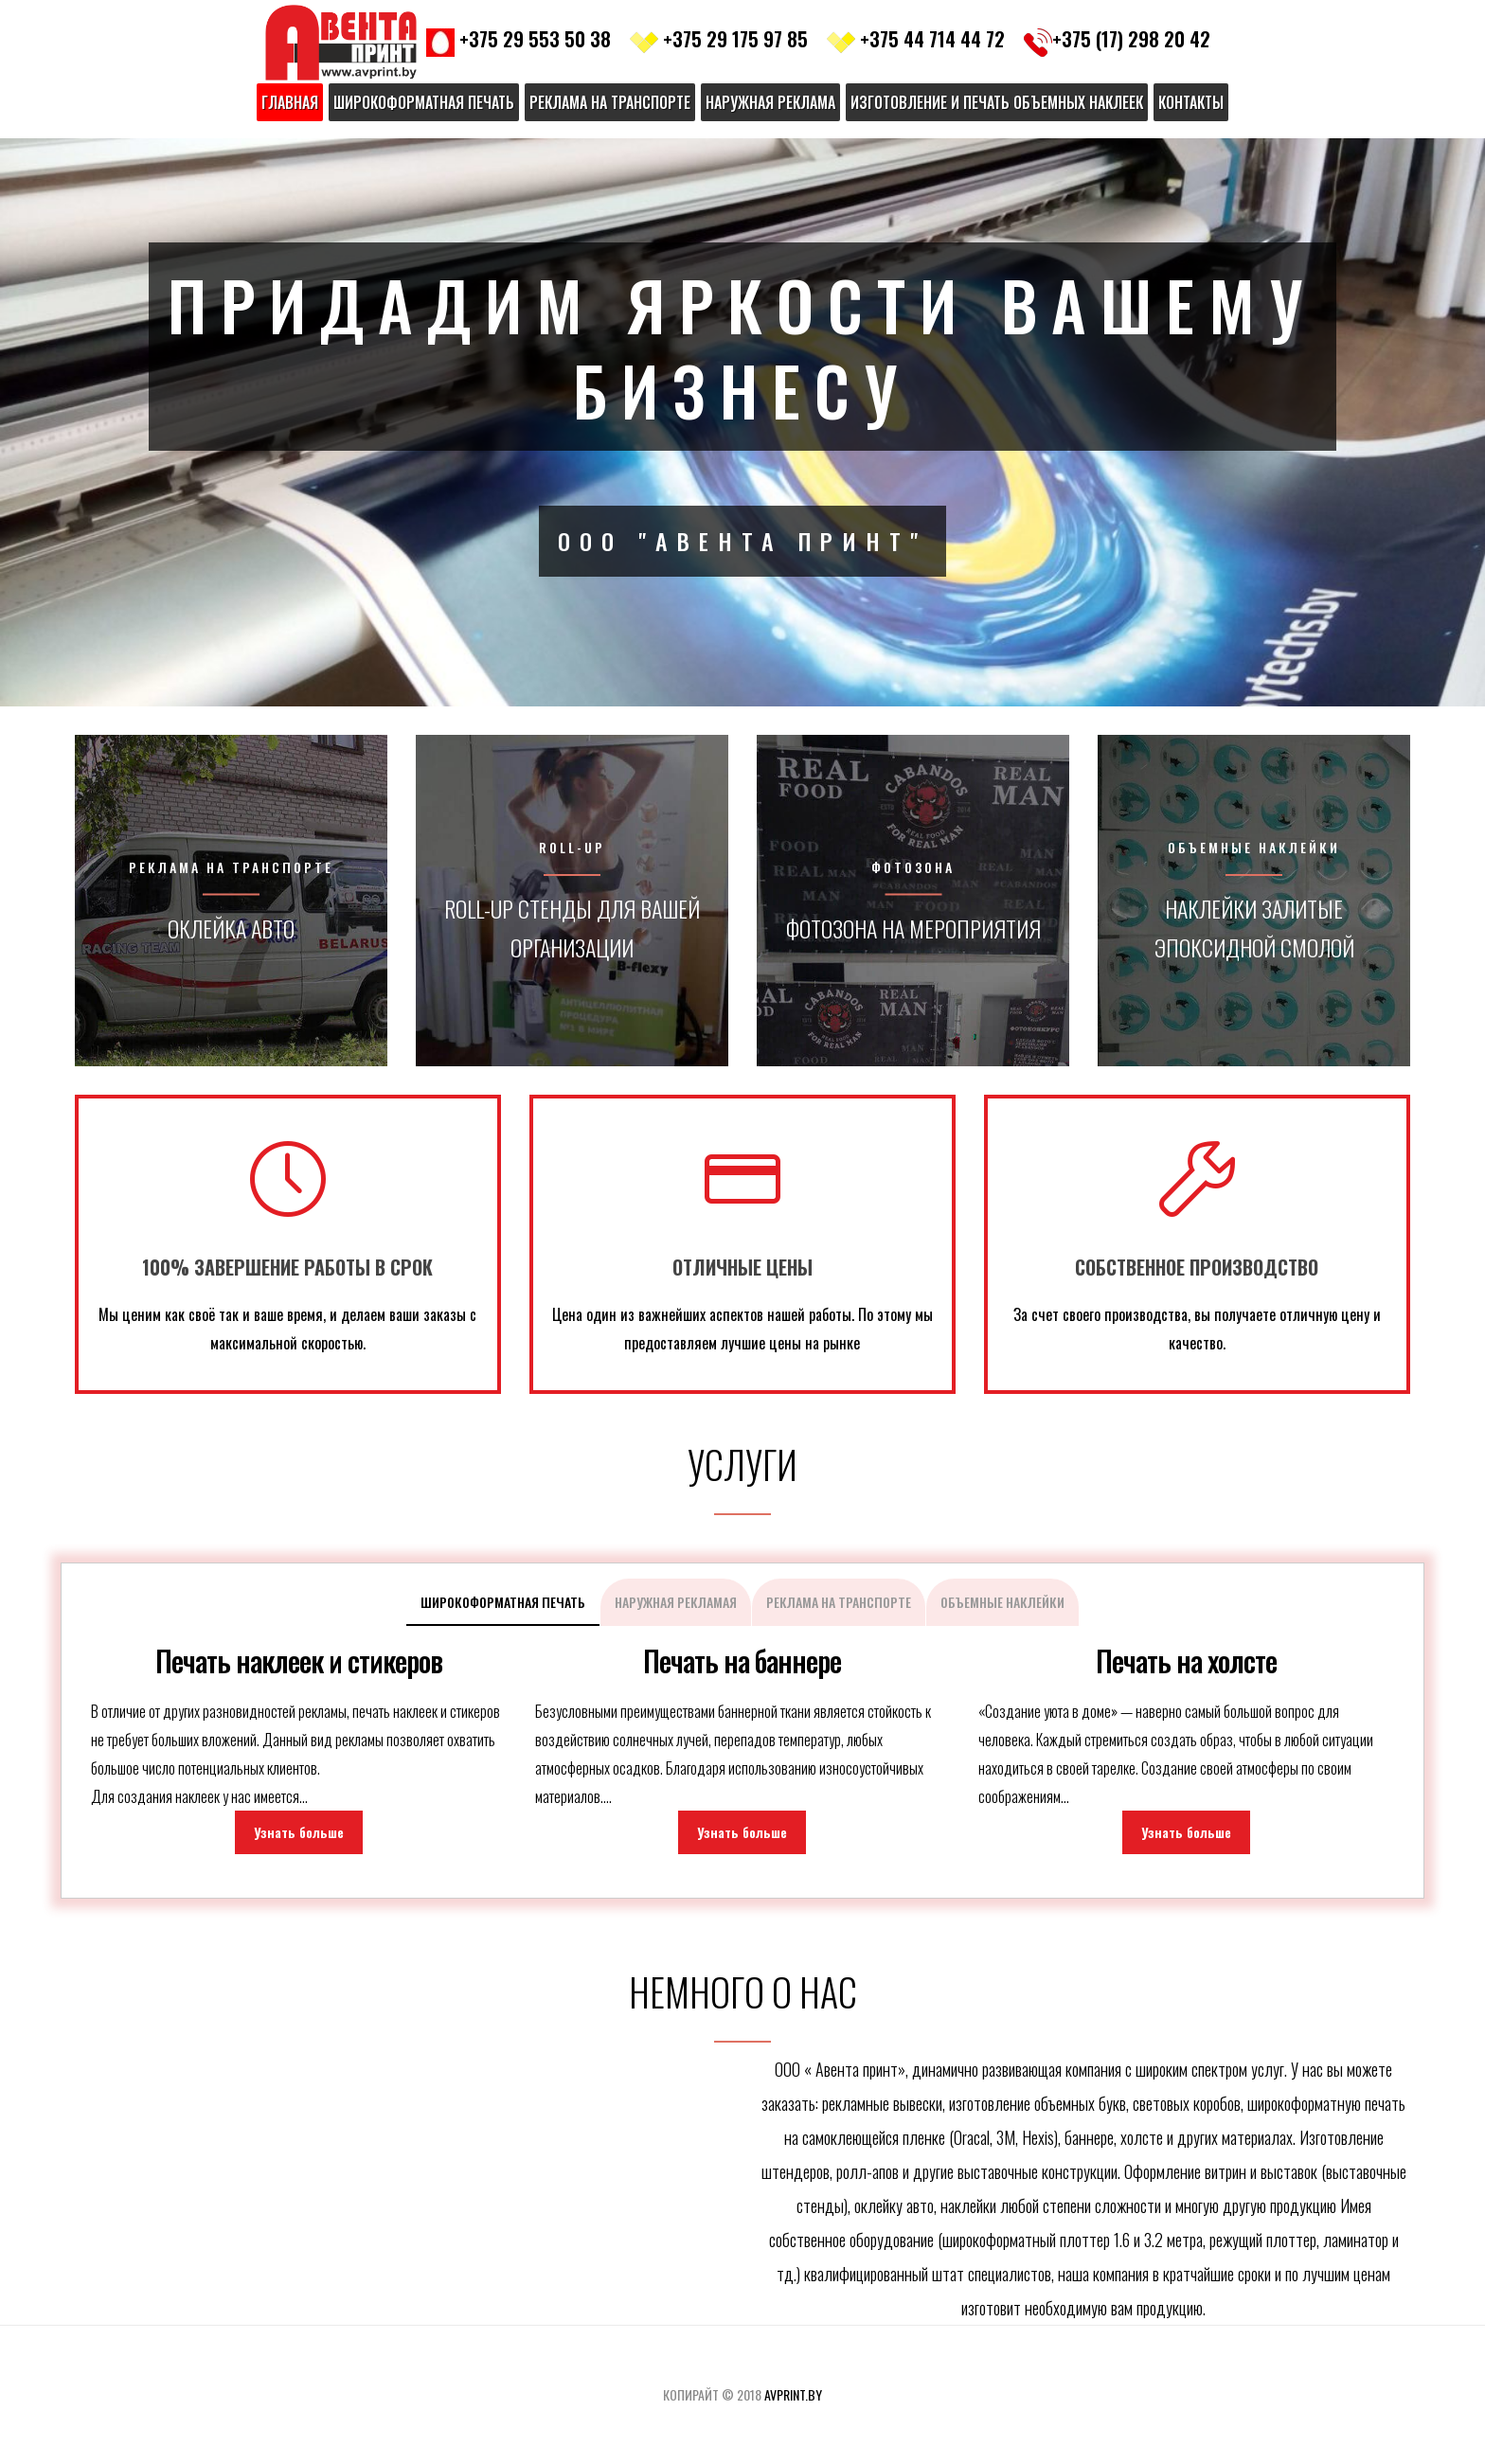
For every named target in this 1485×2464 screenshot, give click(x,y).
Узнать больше (299, 1832)
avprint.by (793, 2394)
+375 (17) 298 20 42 (1117, 39)
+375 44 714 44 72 (916, 39)
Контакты (1191, 102)
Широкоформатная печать (423, 102)
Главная (289, 102)
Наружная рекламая (676, 1602)
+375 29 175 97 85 (719, 39)
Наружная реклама (770, 102)
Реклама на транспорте (609, 102)
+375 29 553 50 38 (518, 39)
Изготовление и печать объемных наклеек (996, 102)
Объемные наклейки (1002, 1602)
